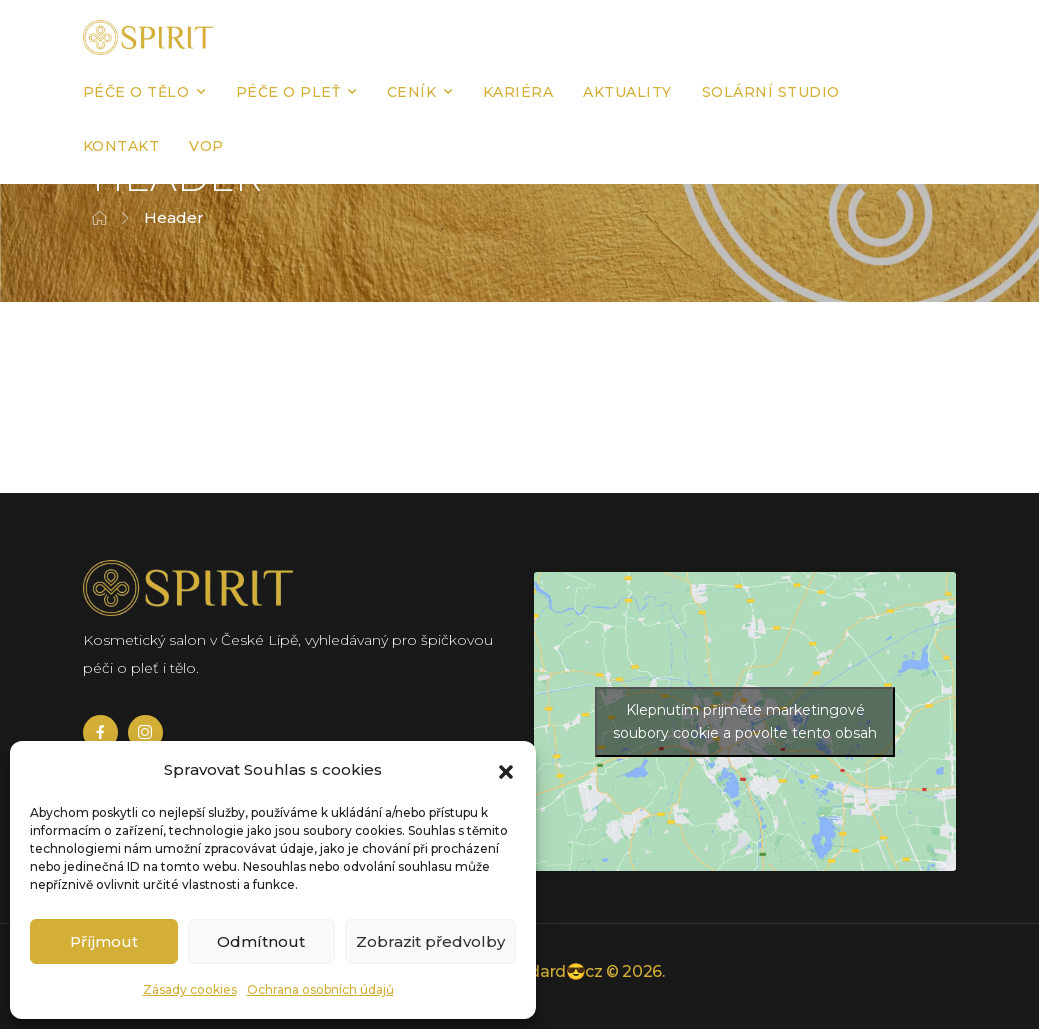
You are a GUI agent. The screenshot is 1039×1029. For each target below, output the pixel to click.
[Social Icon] (100, 732)
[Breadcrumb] (99, 218)
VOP (206, 146)
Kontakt (121, 146)
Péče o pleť (288, 92)
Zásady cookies (190, 989)
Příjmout (104, 941)
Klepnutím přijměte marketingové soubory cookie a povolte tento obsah (745, 721)
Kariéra (518, 92)
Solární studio (771, 92)
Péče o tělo (136, 92)
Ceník (412, 92)
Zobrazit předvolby (430, 941)
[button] (506, 770)
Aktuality (627, 92)
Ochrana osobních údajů (320, 989)
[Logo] (148, 37)
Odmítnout (261, 941)
